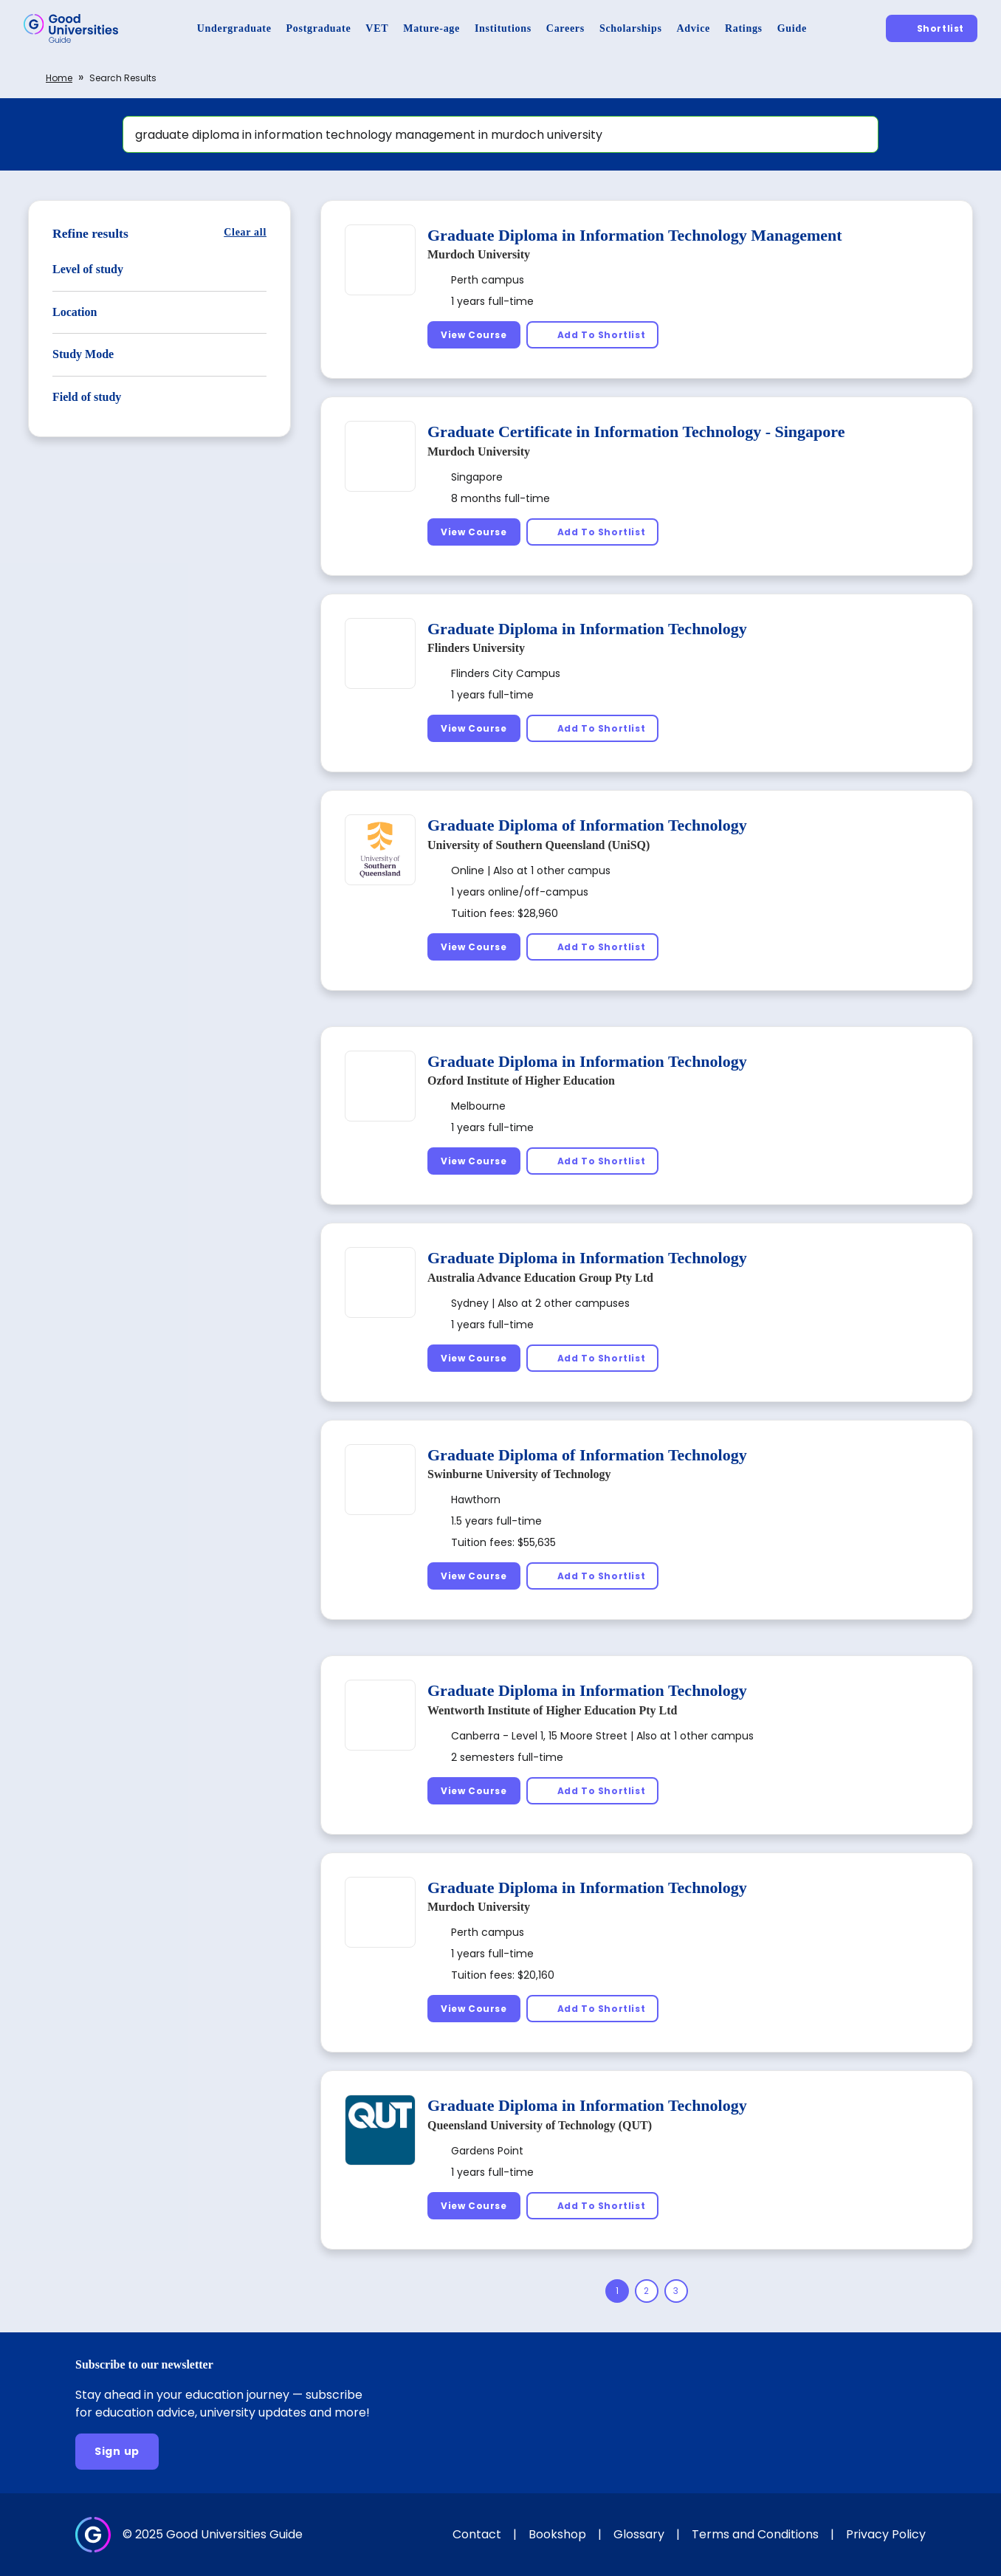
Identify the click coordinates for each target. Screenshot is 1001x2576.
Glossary (638, 2534)
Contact (477, 2534)
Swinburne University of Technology (518, 1474)
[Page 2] (646, 2291)
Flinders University (476, 648)
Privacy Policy (886, 2534)
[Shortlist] (931, 28)
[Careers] (565, 28)
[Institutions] (503, 28)
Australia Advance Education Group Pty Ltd (540, 1277)
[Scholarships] (630, 28)
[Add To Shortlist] (592, 334)
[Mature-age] (431, 28)
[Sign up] (117, 2452)
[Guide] (792, 28)
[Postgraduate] (318, 28)
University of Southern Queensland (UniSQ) (538, 845)
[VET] (376, 28)
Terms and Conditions (755, 2534)
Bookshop (557, 2534)
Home (59, 78)
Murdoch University (478, 254)
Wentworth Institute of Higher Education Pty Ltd (552, 1710)
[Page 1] (617, 2291)
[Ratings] (744, 28)
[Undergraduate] (234, 28)
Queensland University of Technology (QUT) (539, 2125)
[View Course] (473, 334)
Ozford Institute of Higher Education (521, 1080)
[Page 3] (676, 2291)
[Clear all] (245, 232)
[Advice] (693, 28)
